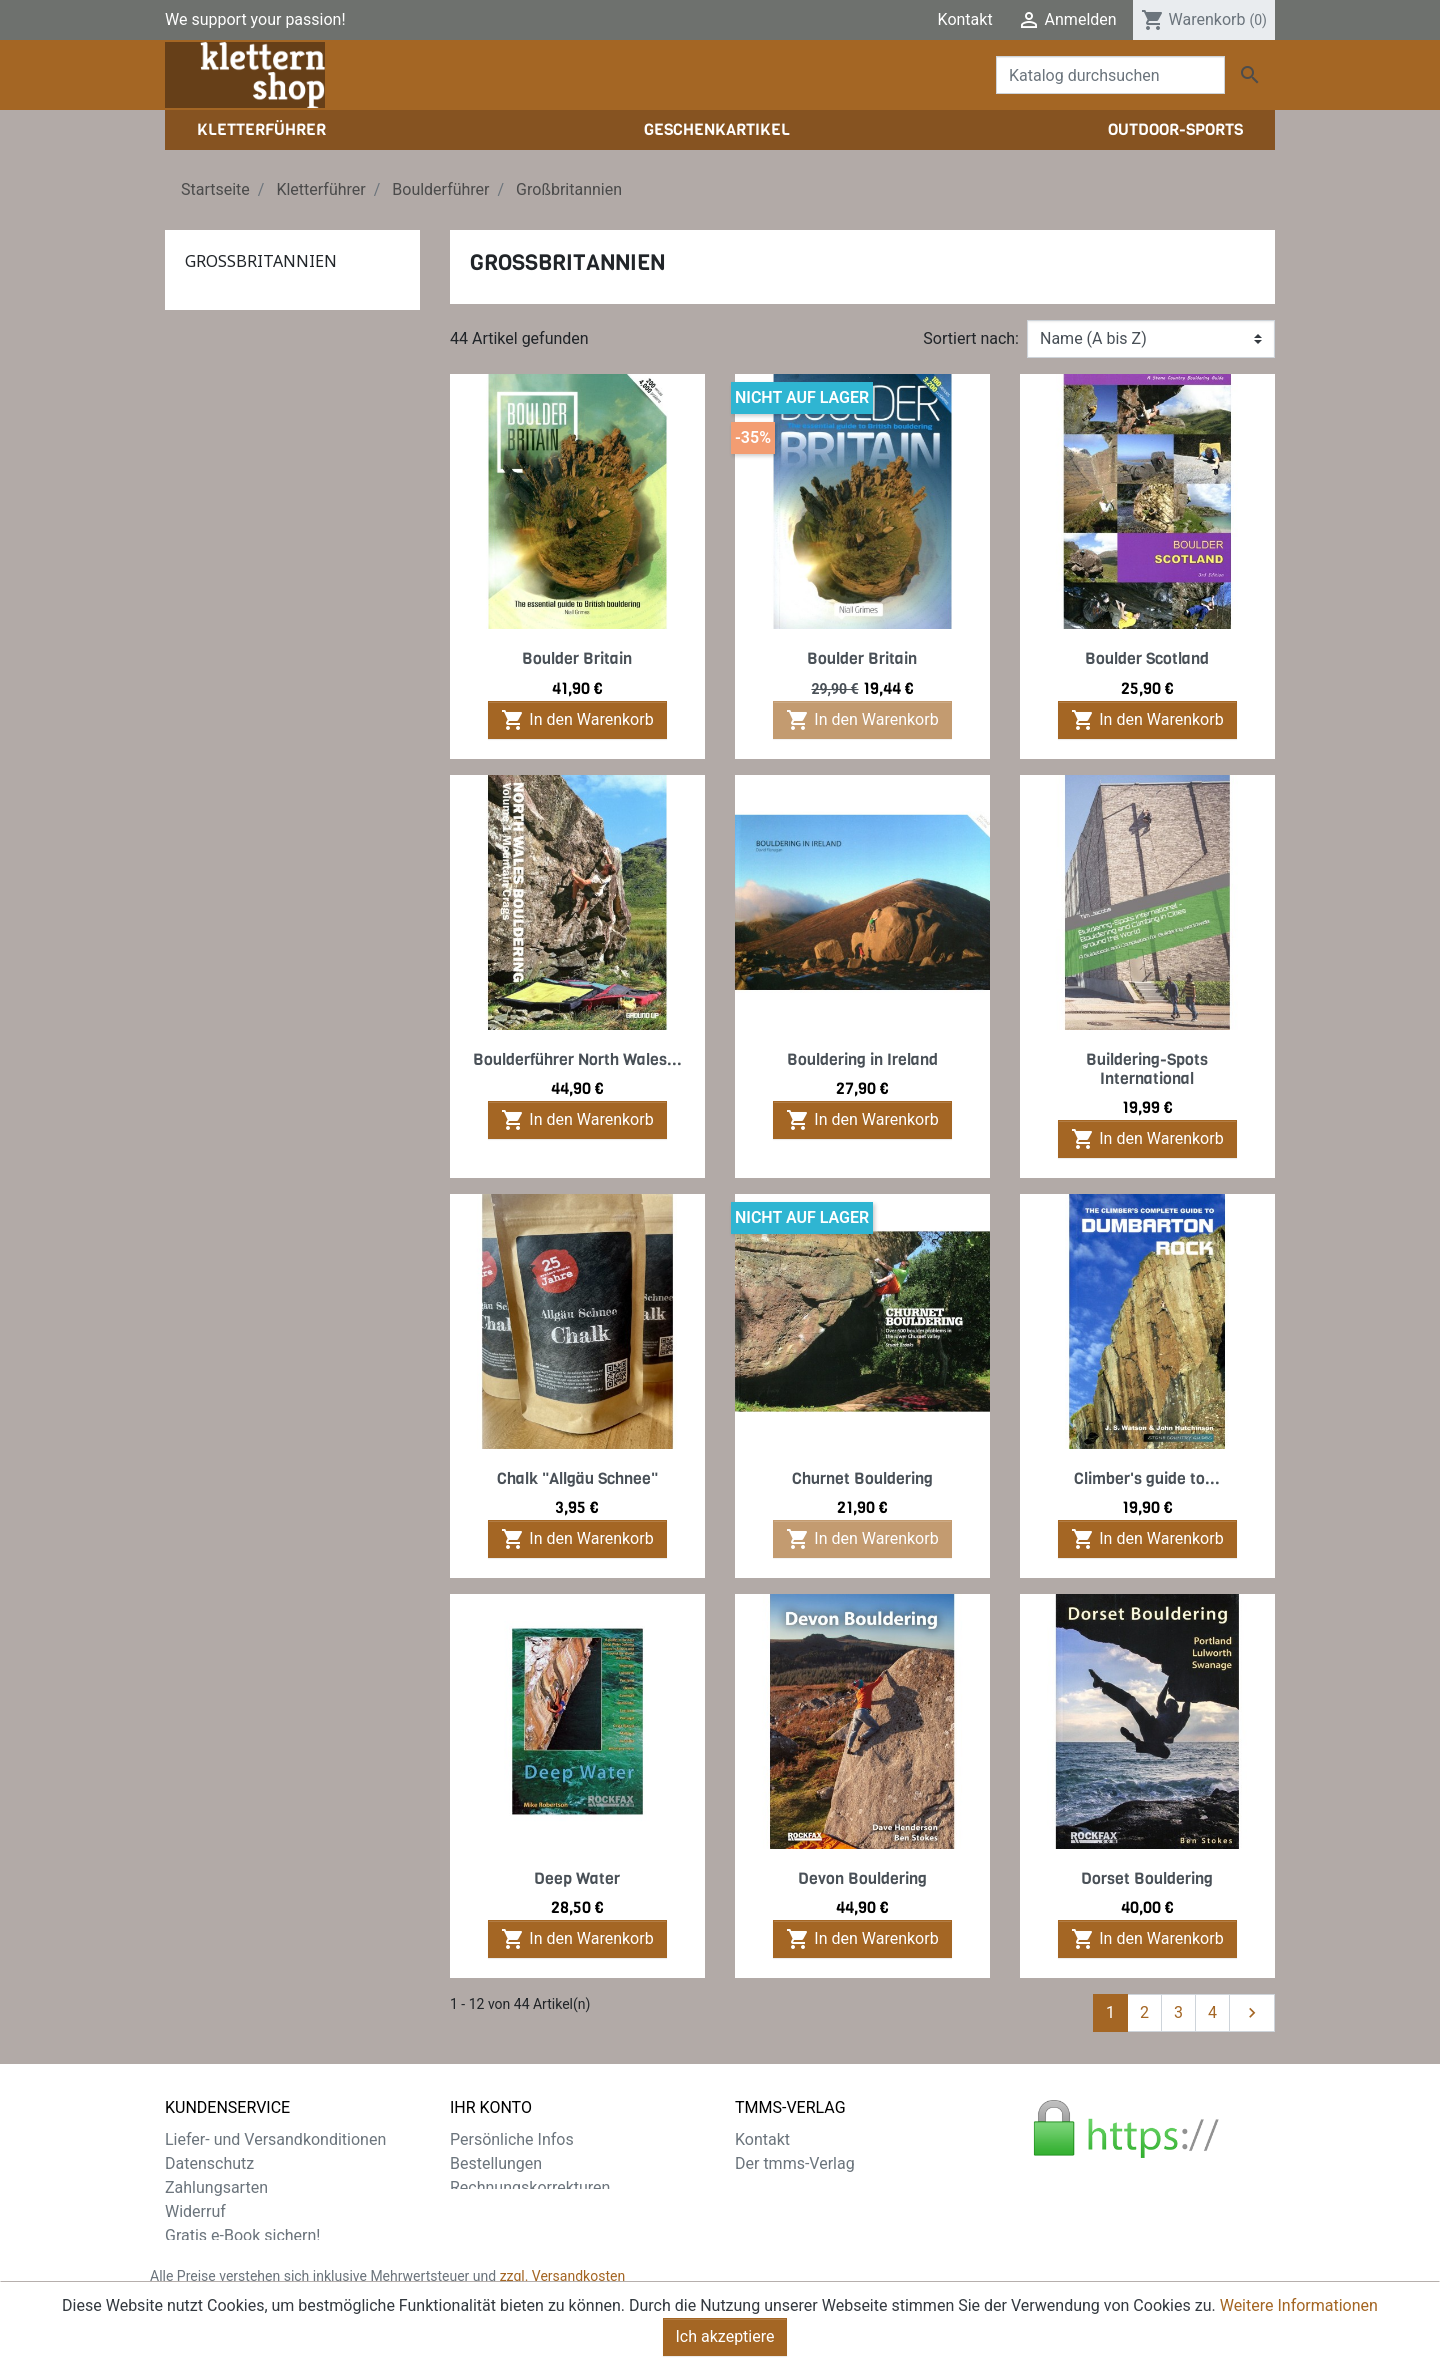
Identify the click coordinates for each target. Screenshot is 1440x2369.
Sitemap (194, 2259)
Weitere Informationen (1299, 2305)
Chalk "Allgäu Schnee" (577, 1478)
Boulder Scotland (1147, 658)
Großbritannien (261, 261)
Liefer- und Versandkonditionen (275, 2139)
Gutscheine (490, 2235)
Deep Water (577, 1878)
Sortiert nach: (971, 338)
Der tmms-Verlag (795, 2163)
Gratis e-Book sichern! (242, 2235)
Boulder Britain (577, 658)
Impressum (775, 2187)
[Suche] (1110, 75)
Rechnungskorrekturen (530, 2187)
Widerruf (195, 2211)
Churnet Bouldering (862, 1478)
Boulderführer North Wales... (577, 1059)
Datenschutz (209, 2163)
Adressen (483, 2211)
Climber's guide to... (1147, 1478)
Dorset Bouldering (1147, 1878)
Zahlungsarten (216, 2187)
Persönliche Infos (512, 2139)
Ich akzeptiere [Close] (725, 2336)
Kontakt (965, 19)
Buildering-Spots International (1147, 1069)
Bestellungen (496, 2163)
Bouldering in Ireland (862, 1059)
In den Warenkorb (577, 720)
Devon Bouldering (862, 1878)
